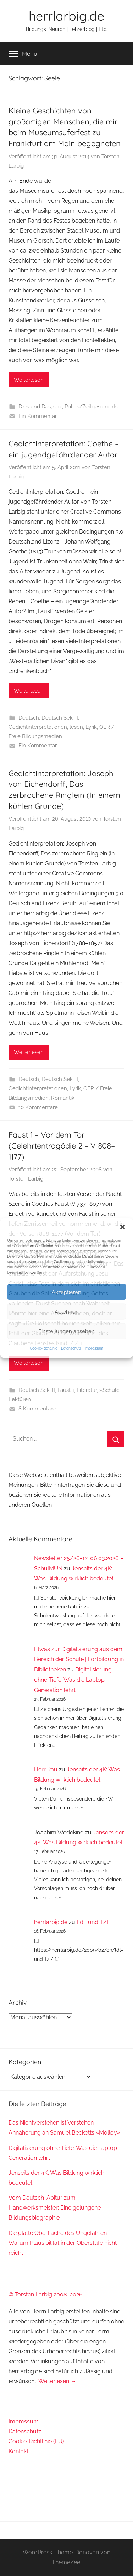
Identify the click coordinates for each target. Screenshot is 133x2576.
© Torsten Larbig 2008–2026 (46, 2294)
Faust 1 (65, 1390)
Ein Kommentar (37, 416)
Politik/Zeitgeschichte (91, 406)
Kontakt (18, 2451)
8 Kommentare (37, 1408)
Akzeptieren (66, 1292)
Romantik (62, 1098)
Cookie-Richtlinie (43, 1348)
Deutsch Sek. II (59, 718)
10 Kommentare (38, 1107)
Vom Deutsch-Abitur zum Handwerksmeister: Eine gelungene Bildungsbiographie (55, 2207)
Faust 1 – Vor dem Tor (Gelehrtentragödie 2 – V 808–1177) (62, 1146)
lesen (76, 727)
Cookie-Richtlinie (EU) (36, 2441)
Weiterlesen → (57, 2381)
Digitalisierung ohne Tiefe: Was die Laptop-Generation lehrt (73, 1680)
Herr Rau (45, 1769)
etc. (57, 406)
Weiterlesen (29, 380)
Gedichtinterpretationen (38, 727)
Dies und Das (34, 406)
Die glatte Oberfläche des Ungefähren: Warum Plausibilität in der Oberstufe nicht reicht (63, 2243)
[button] (122, 1227)
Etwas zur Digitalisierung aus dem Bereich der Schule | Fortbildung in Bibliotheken (79, 1659)
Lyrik (91, 727)
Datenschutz (71, 1348)
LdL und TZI (92, 1922)
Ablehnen (67, 1311)
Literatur (87, 1390)
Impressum (94, 1348)
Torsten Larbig (26, 1179)
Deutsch (28, 718)
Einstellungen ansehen (66, 1331)
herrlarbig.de (66, 16)
